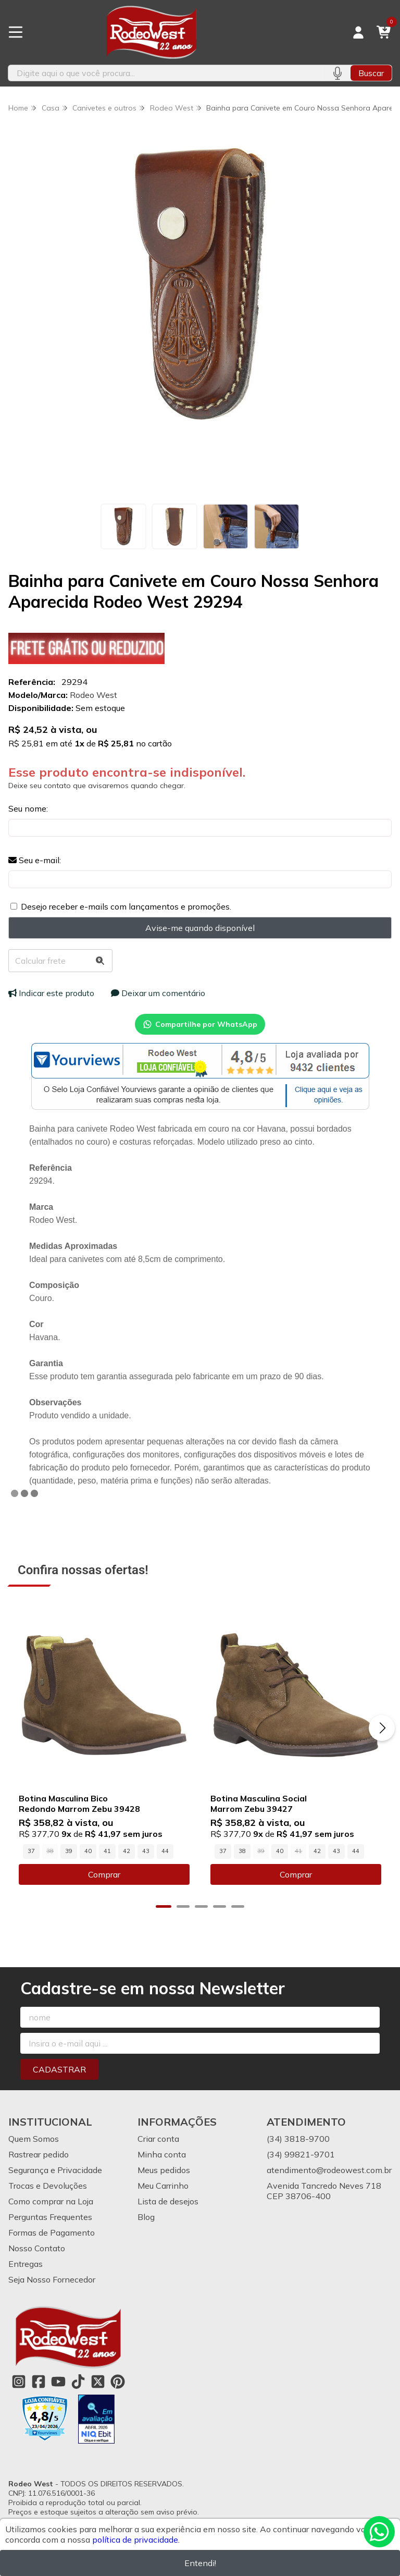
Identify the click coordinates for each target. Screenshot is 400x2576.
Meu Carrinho (163, 2185)
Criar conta (158, 2138)
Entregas (25, 2264)
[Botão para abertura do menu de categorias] (15, 32)
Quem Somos (33, 2138)
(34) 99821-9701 (301, 2154)
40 (88, 1851)
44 (165, 1851)
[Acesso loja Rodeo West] (358, 32)
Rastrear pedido (38, 2154)
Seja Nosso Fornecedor (51, 2279)
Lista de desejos (168, 2201)
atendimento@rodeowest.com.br (329, 2170)
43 (145, 1851)
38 (242, 1851)
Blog (146, 2217)
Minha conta (162, 2154)
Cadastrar (59, 2069)
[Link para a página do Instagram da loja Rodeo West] (18, 2381)
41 (107, 1851)
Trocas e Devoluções (47, 2185)
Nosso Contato (36, 2248)
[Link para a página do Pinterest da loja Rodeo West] (117, 2381)
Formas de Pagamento (51, 2232)
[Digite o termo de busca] (166, 73)
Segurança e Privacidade (55, 2170)
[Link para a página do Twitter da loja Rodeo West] (98, 2381)
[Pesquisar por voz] (337, 73)
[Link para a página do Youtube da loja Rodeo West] (58, 2381)
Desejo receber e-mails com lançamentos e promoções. (126, 906)
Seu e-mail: (34, 860)
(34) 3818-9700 (298, 2138)
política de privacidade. (136, 2539)
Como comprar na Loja (50, 2201)
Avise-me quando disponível (200, 928)
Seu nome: (28, 808)
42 (126, 1851)
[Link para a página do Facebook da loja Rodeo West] (38, 2381)
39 (68, 1851)
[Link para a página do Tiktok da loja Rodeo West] (78, 2381)
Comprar (104, 1874)
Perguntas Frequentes (50, 2217)
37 (31, 1851)
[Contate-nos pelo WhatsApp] (379, 2531)
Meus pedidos (164, 2170)
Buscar (371, 73)
